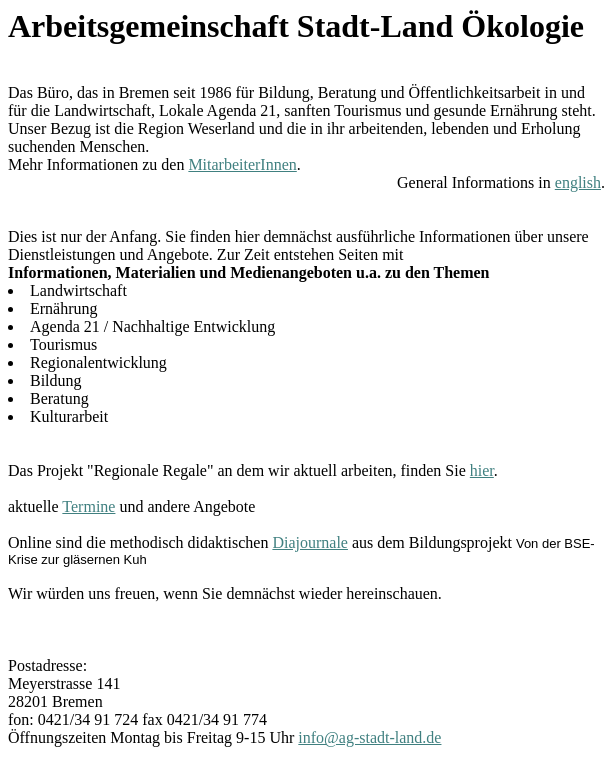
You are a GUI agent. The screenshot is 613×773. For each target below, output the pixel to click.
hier (482, 470)
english (578, 182)
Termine (88, 506)
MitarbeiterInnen (242, 164)
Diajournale (310, 542)
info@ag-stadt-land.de (369, 737)
